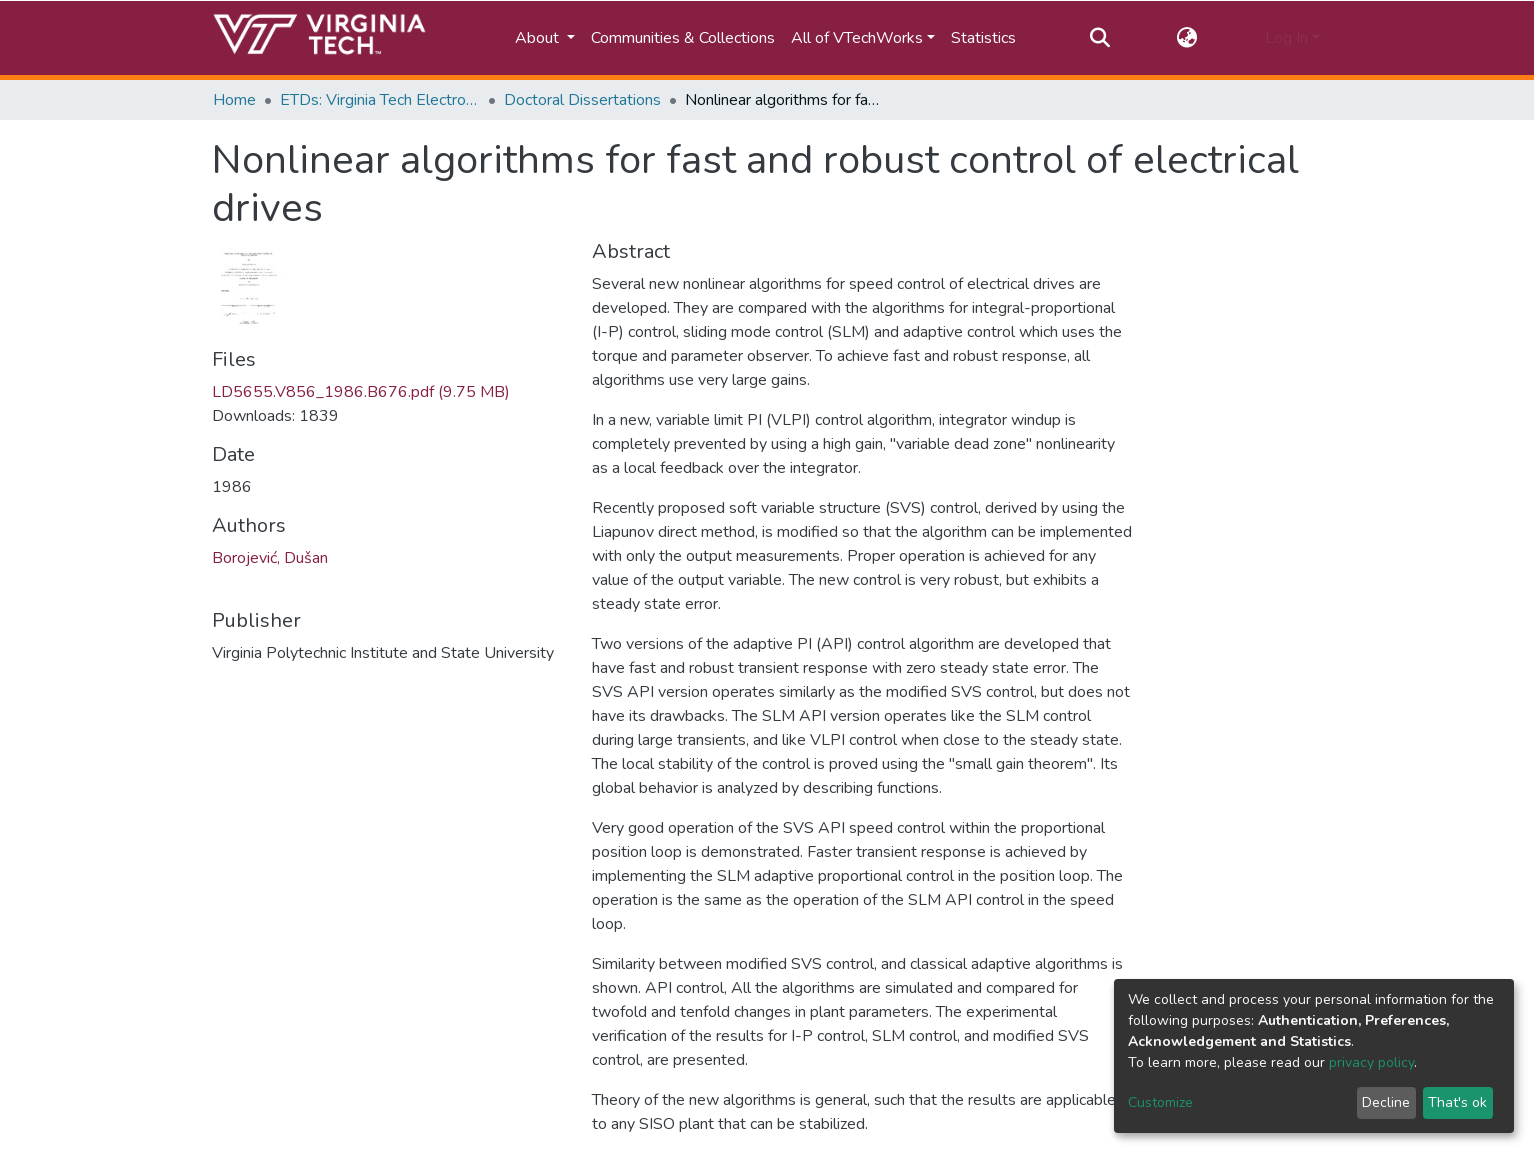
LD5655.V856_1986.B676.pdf (361, 392)
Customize (1160, 1102)
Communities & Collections (683, 38)
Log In (1286, 38)
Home (234, 100)
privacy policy (1371, 1062)
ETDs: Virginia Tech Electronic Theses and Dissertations (380, 100)
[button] (1187, 38)
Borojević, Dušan (270, 558)
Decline (1386, 1102)
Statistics (983, 38)
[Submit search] (1099, 38)
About (539, 38)
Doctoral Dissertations (582, 100)
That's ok (1457, 1102)
